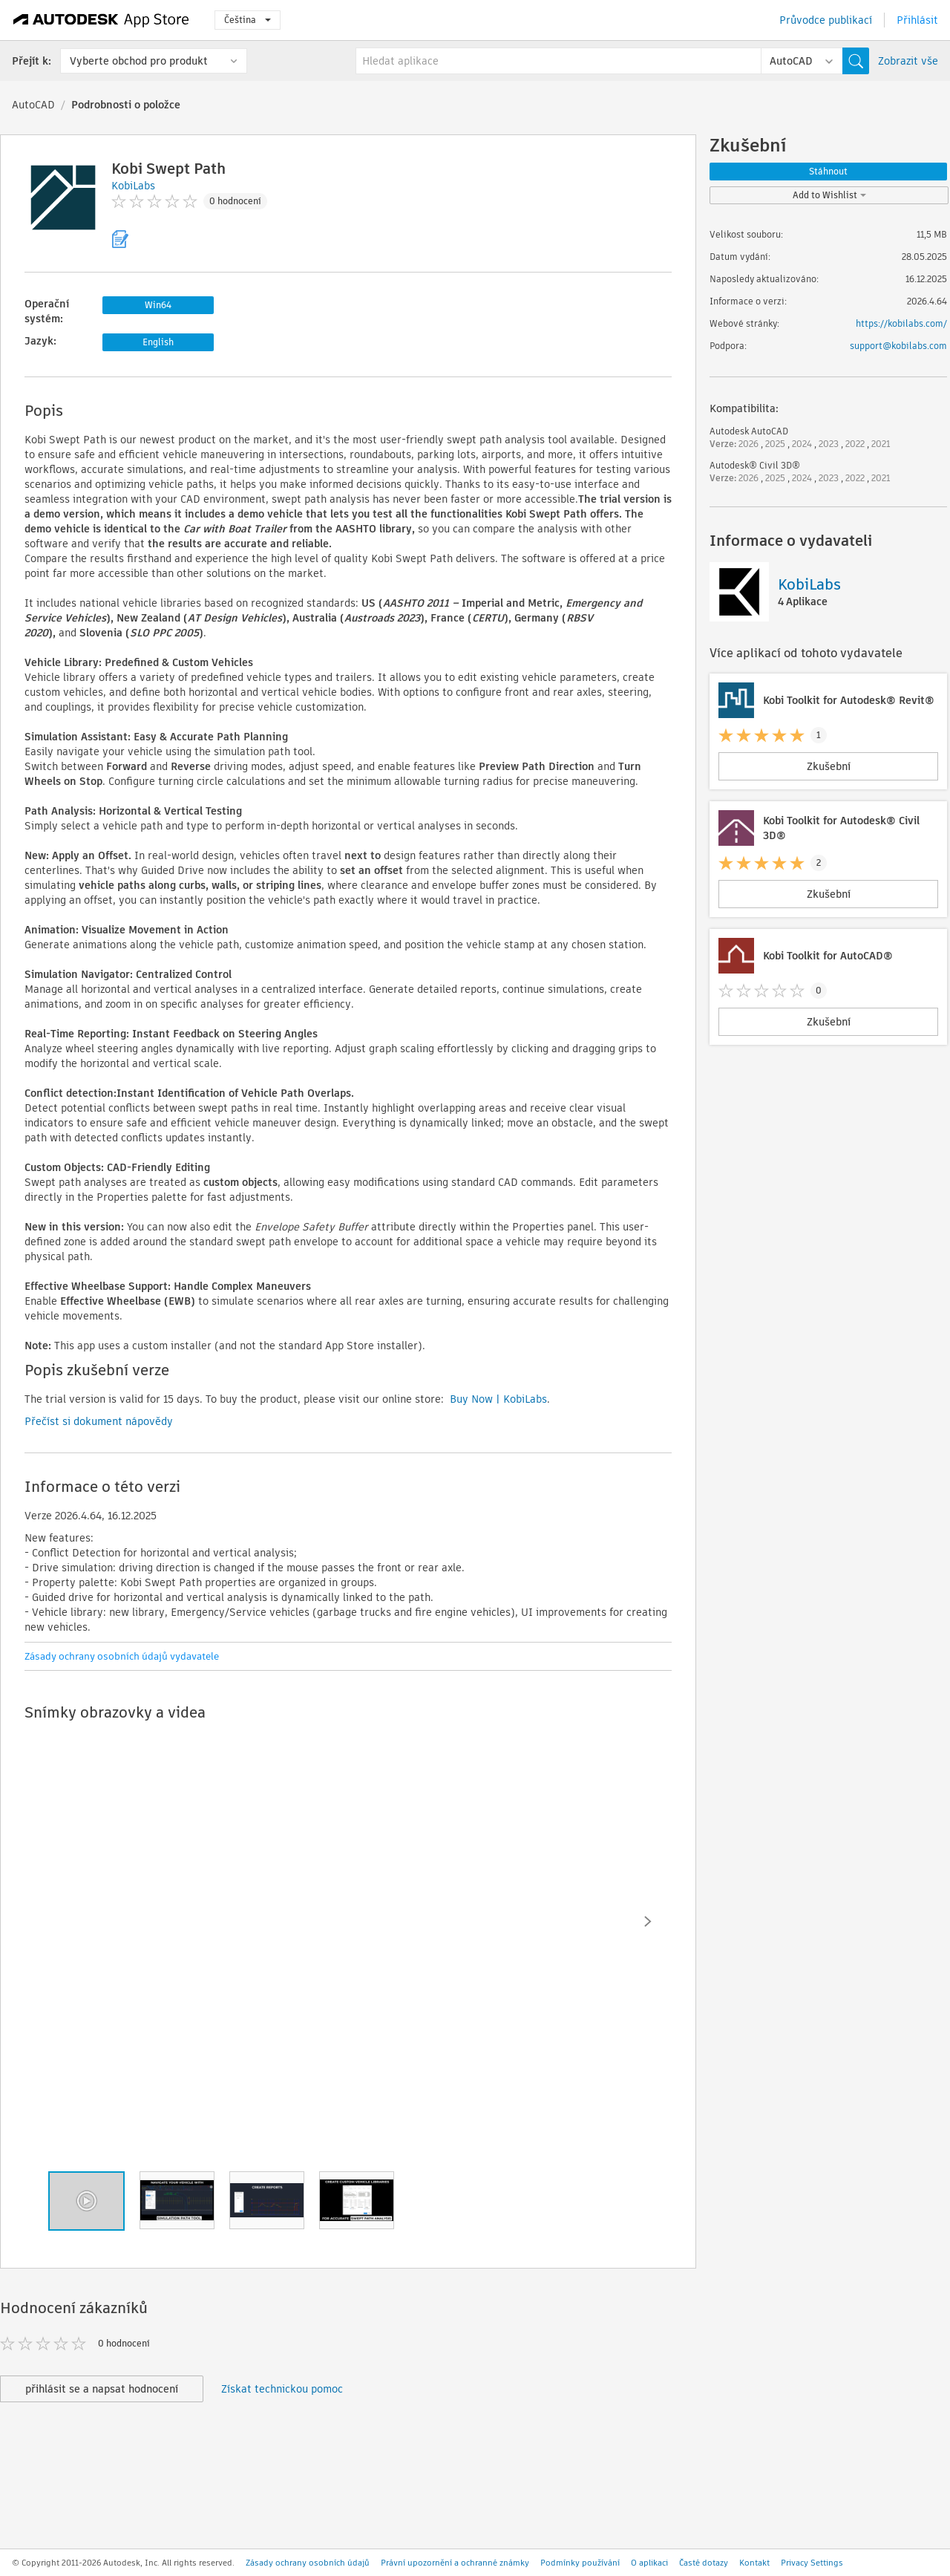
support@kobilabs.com (898, 345)
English (158, 342)
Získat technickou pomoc (282, 2388)
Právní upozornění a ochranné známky (455, 2563)
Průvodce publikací (825, 20)
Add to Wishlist (829, 195)
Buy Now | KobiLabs (498, 1399)
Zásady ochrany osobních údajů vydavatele (121, 1656)
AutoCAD (33, 104)
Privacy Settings (812, 2563)
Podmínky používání (580, 2563)
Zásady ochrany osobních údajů (308, 2563)
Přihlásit (917, 20)
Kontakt (754, 2563)
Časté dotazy (703, 2563)
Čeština (247, 19)
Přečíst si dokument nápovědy (98, 1421)
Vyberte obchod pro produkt (139, 60)
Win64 (158, 305)
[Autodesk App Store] (101, 20)
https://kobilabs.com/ (901, 323)
